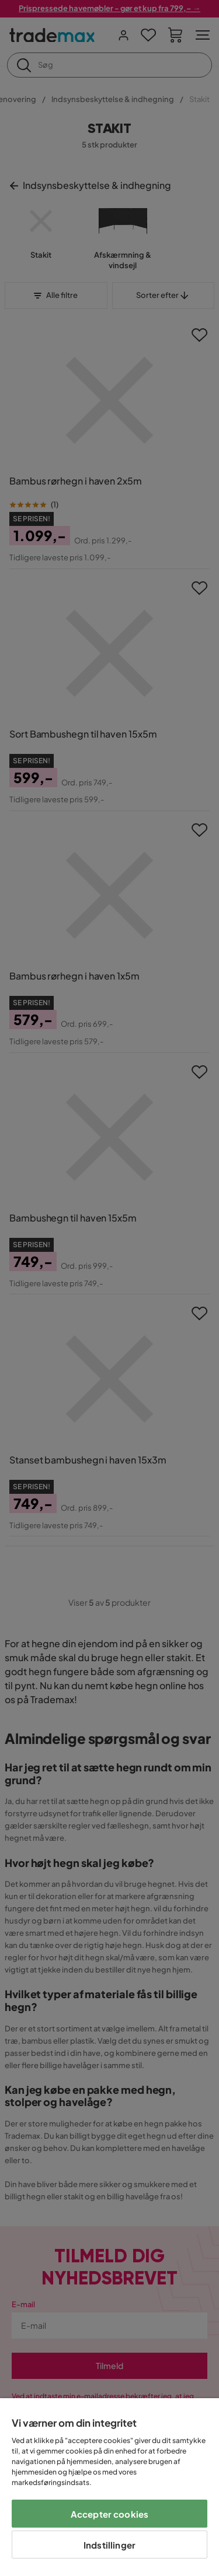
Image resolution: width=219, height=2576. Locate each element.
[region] (109, 2487)
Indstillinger (109, 2544)
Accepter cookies (109, 2513)
